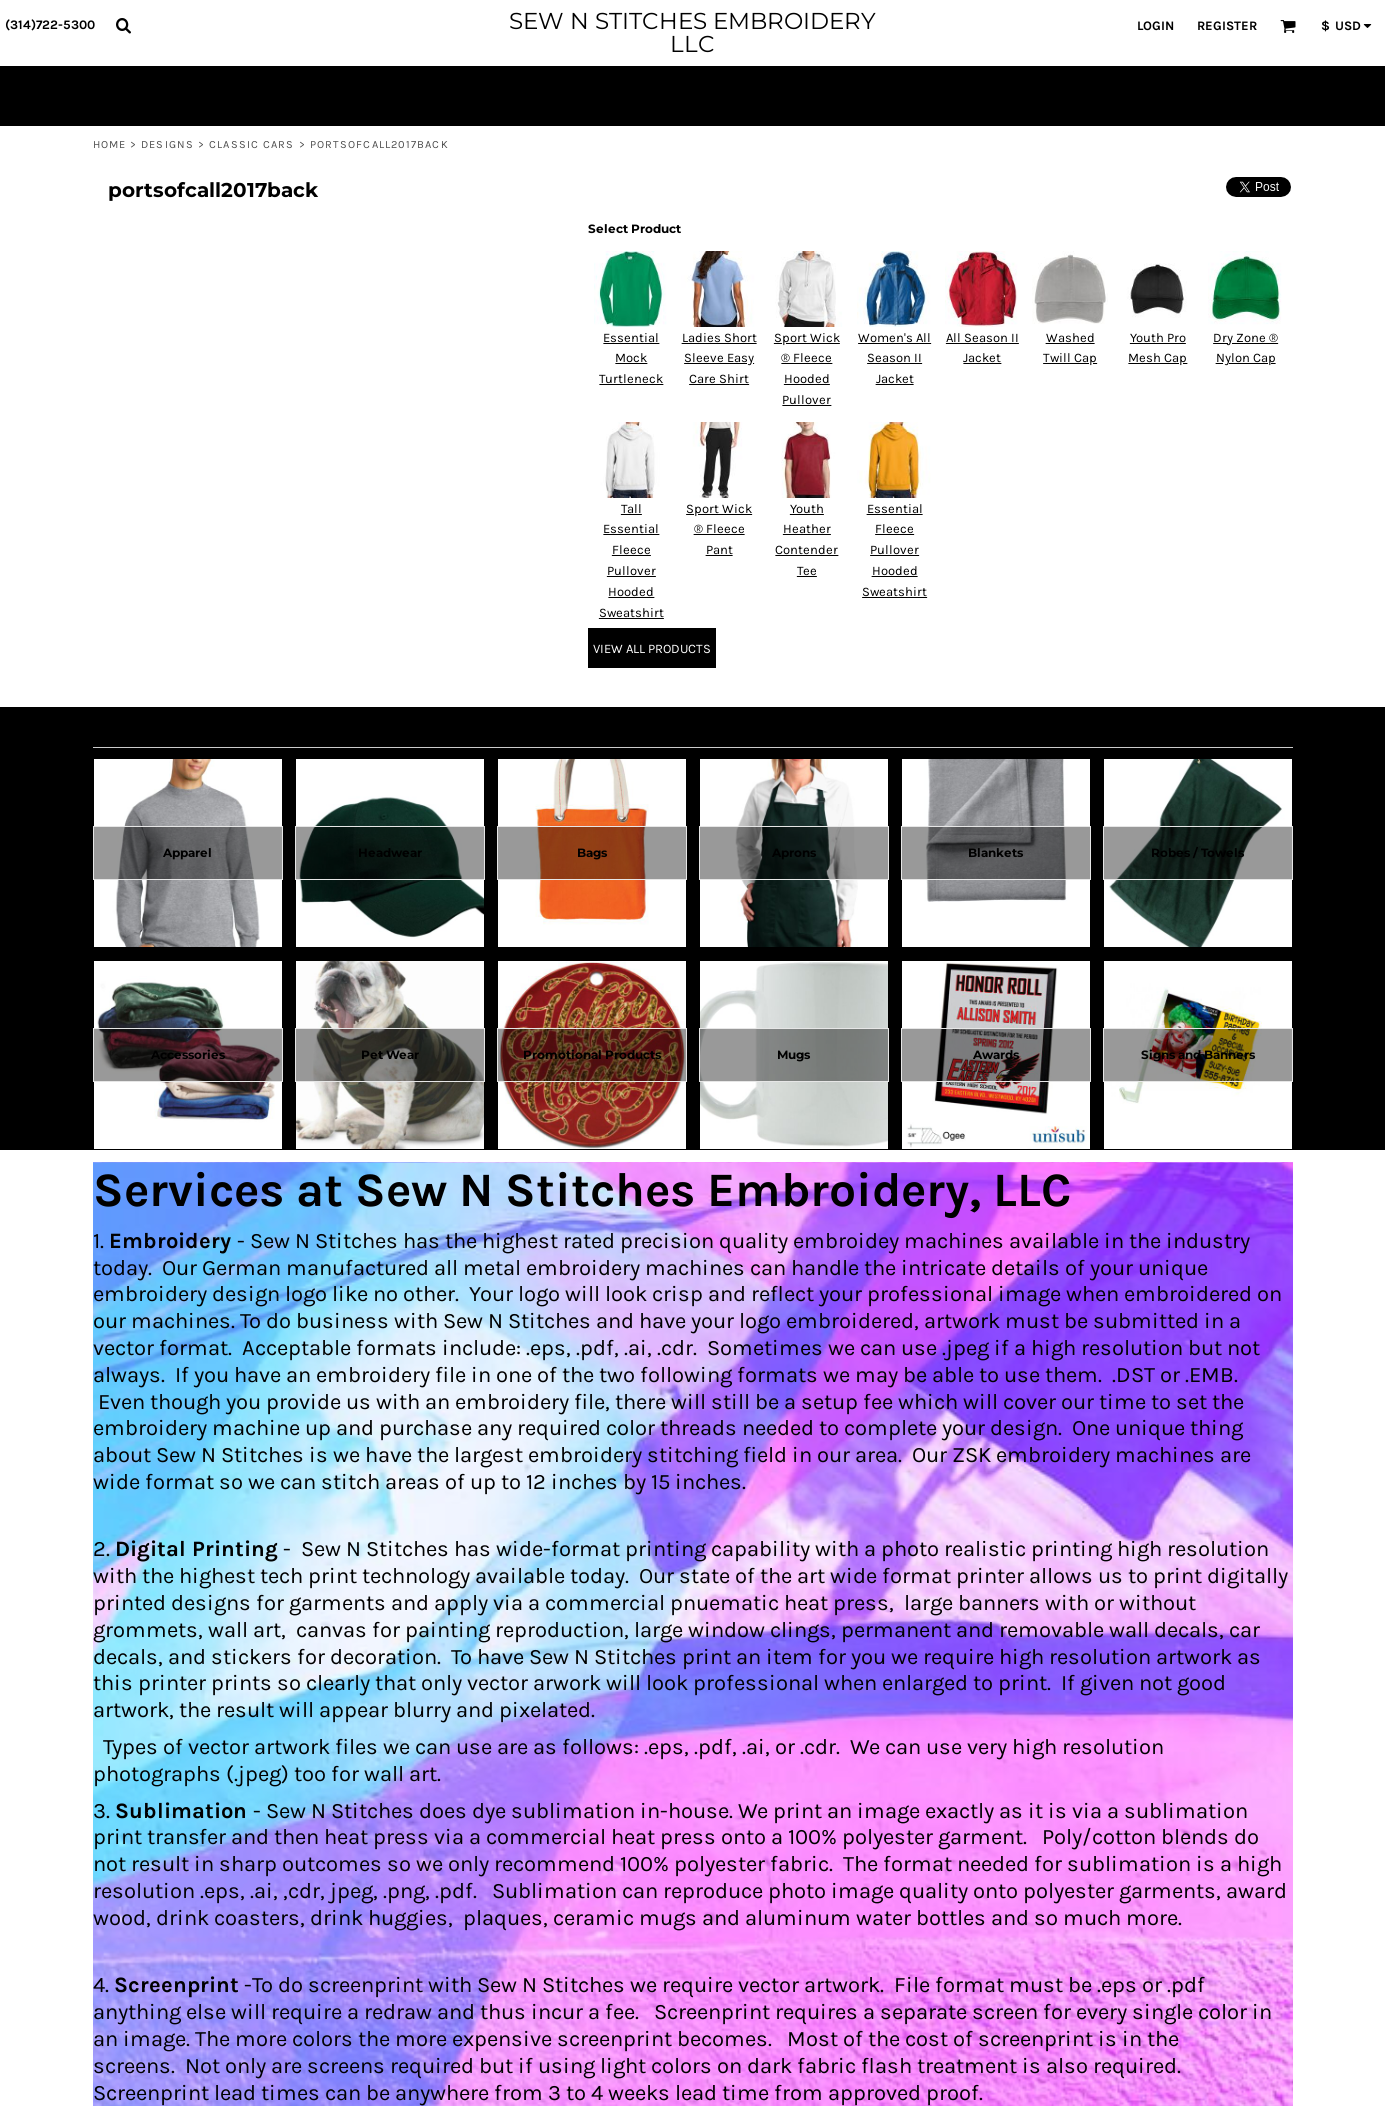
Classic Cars (251, 144)
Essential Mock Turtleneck (631, 358)
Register (1227, 25)
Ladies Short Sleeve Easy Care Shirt (719, 358)
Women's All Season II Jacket (894, 358)
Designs (167, 144)
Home (109, 144)
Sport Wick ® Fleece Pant (719, 529)
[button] (123, 25)
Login (1155, 25)
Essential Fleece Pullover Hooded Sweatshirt (894, 550)
